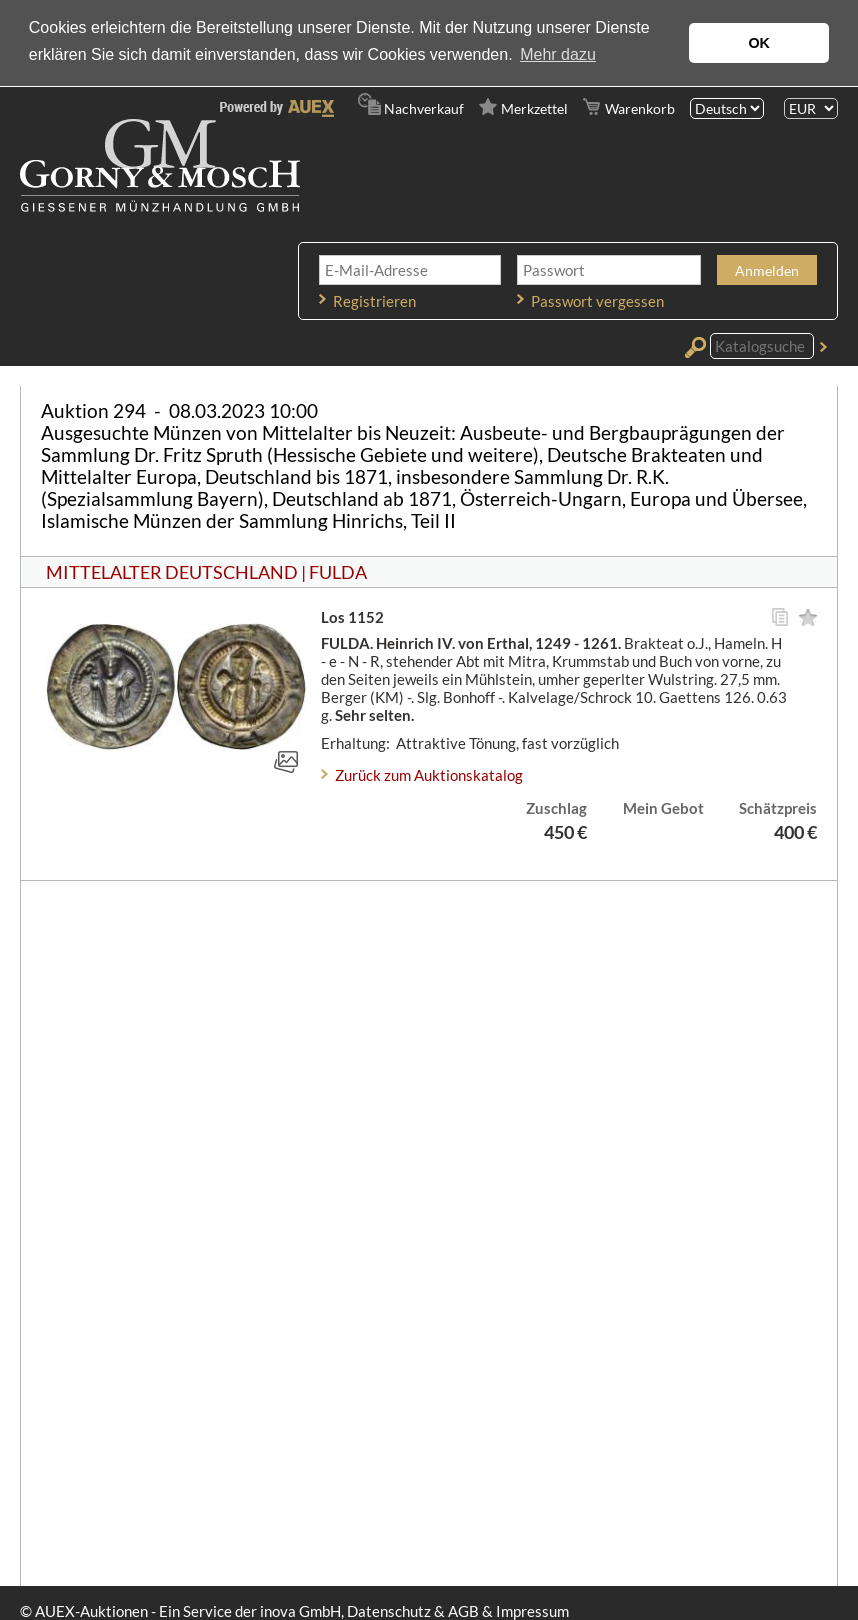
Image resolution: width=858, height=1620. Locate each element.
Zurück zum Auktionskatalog (429, 775)
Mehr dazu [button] (558, 54)
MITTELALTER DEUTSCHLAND (172, 572)
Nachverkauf (424, 108)
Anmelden (767, 270)
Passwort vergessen (597, 301)
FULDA (338, 572)
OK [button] (759, 43)
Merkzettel (534, 108)
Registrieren (374, 301)
